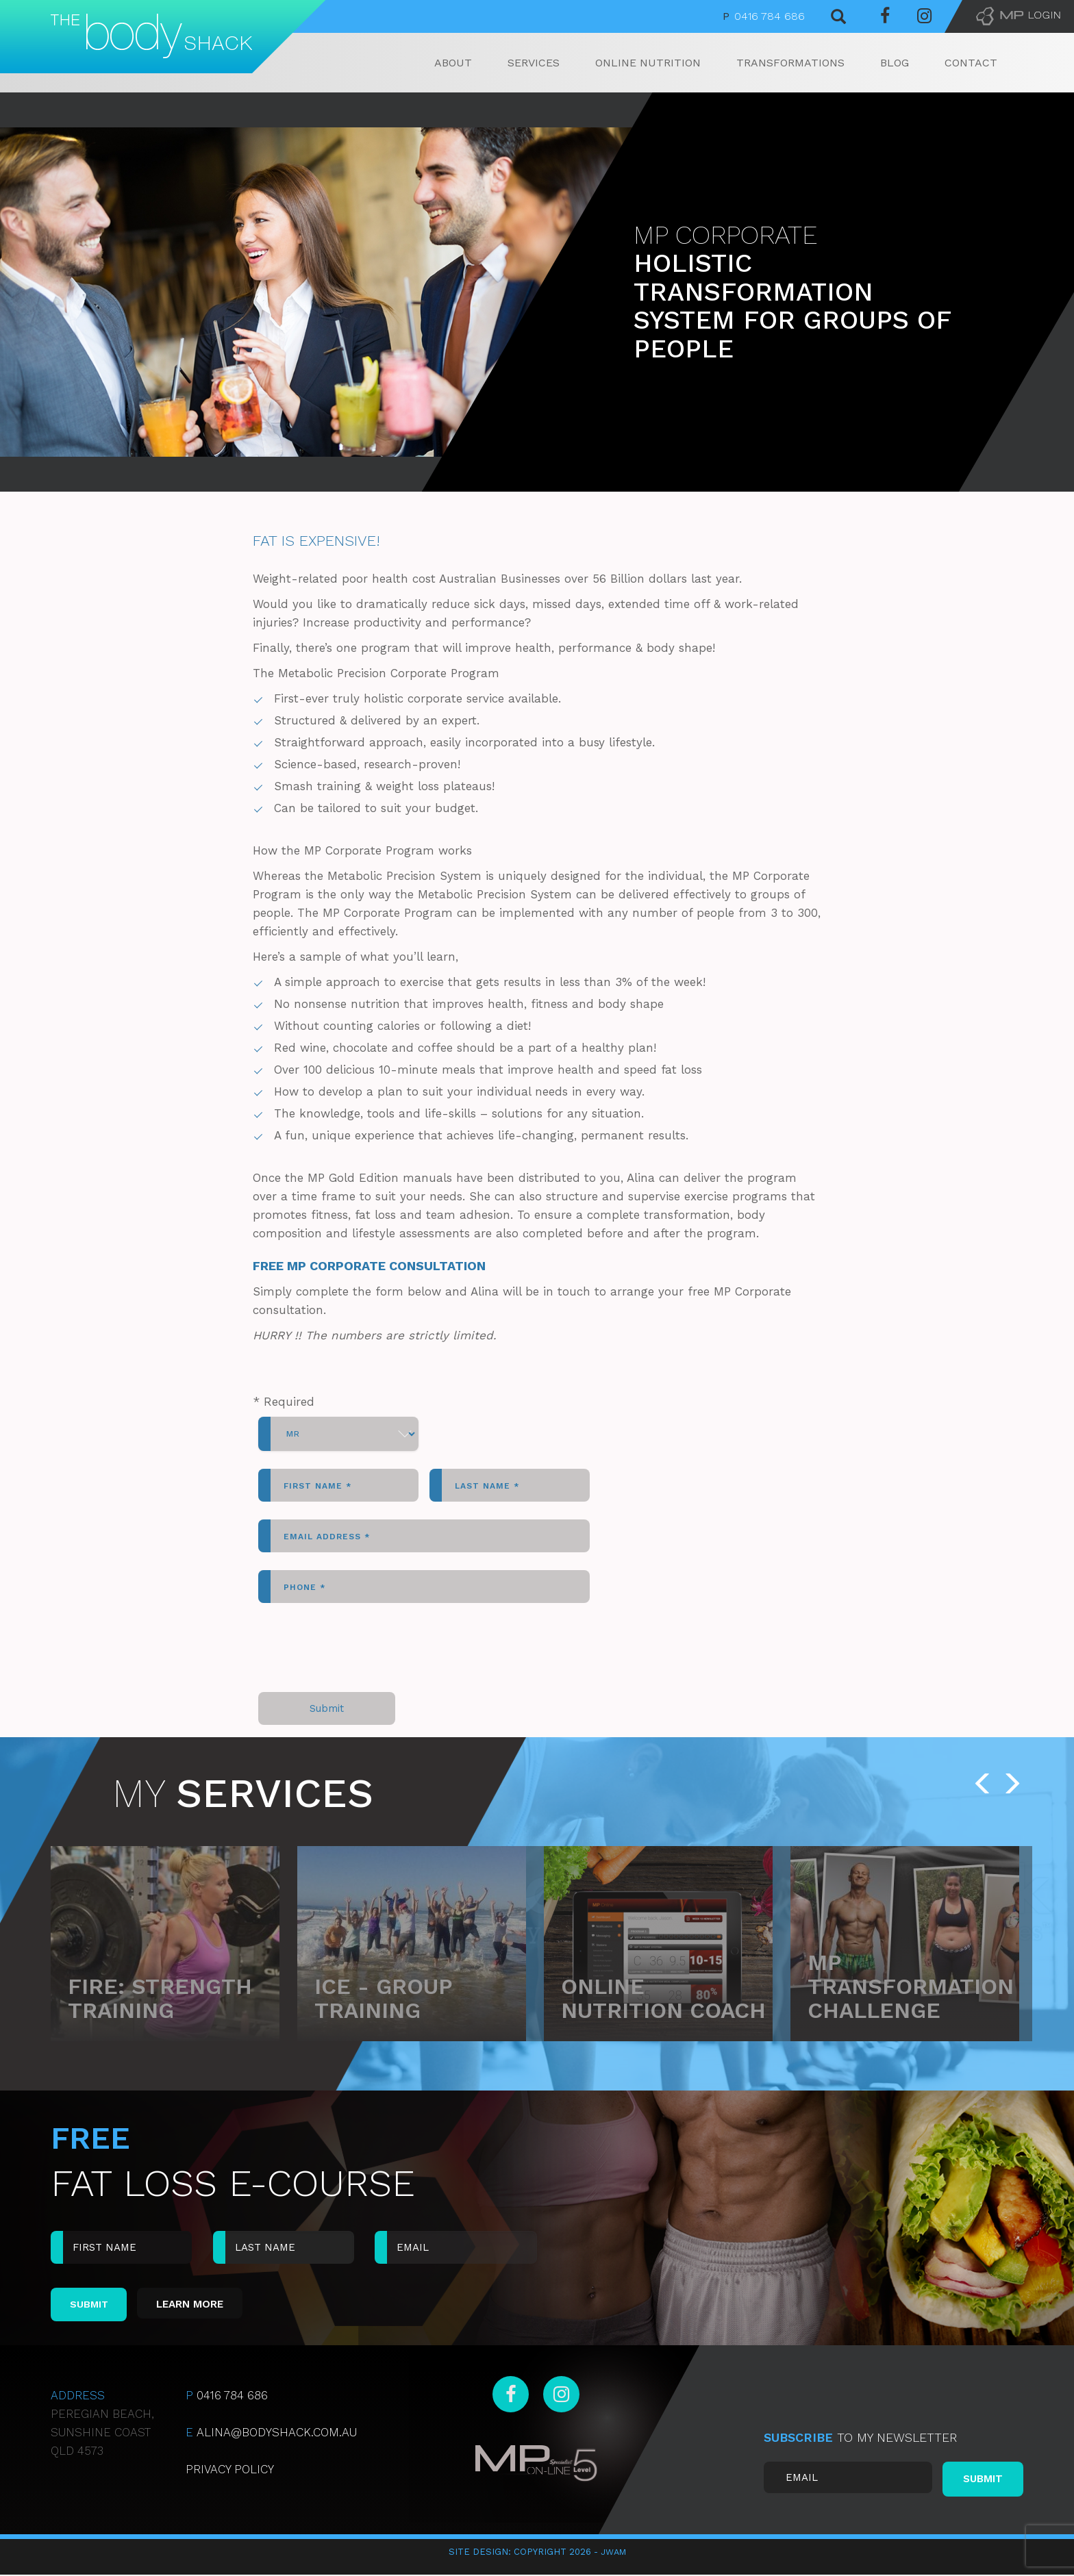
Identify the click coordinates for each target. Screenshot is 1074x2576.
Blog (894, 62)
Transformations (790, 62)
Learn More (199, 2305)
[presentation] (362, 1647)
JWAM (613, 2553)
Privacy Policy (230, 2470)
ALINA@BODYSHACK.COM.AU (271, 2433)
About (453, 62)
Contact (971, 62)
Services (534, 62)
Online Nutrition (648, 62)
